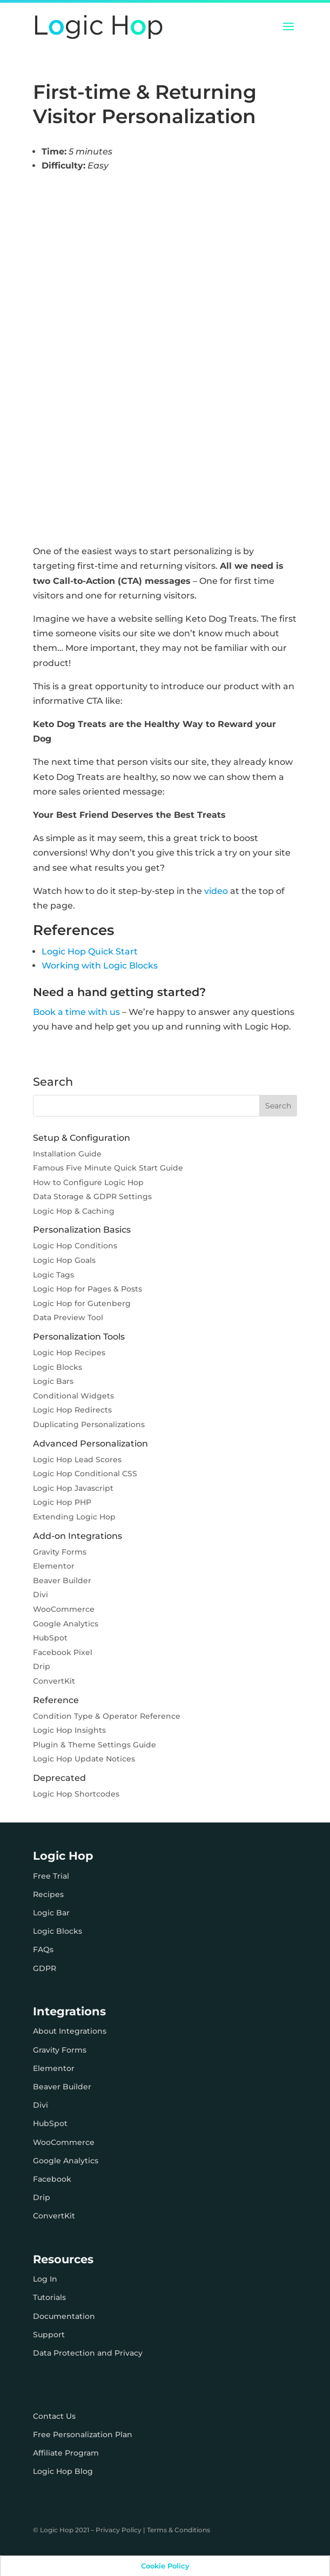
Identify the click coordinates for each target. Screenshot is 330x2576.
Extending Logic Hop (74, 1517)
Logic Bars (53, 1381)
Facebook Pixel (62, 1652)
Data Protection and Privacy (88, 2353)
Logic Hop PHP (62, 1502)
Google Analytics (65, 1624)
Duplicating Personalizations (89, 1424)
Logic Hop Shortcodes (76, 1794)
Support (49, 2334)
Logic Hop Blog (63, 2471)
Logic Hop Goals (64, 1260)
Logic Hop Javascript (73, 1488)
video (216, 891)
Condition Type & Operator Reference (106, 1716)
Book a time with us (76, 1012)
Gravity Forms (59, 1552)
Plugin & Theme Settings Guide (94, 1745)
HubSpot (50, 1638)
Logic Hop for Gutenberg (82, 1303)
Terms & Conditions (178, 2530)
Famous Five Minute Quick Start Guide (108, 1168)
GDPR (44, 1968)
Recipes (48, 1894)
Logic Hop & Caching (74, 1211)
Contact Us (54, 2416)
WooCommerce (64, 1609)
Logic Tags (53, 1275)
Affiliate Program (66, 2453)
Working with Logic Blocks (100, 965)
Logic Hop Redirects (72, 1410)
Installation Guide (67, 1154)
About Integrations (69, 2031)
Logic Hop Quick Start (90, 951)
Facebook (52, 2179)
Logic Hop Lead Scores (77, 1459)
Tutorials (49, 2297)
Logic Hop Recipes (69, 1352)
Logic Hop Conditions (75, 1245)
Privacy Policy (119, 2530)
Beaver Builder (62, 1580)
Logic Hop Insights (69, 1730)
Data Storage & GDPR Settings (92, 1196)
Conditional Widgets (73, 1396)
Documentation (64, 2316)
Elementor (54, 1566)
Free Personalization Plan (82, 2434)
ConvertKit (54, 1681)
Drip (41, 1666)
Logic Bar (51, 1913)
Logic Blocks (57, 1367)
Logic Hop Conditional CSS (85, 1473)
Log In (45, 2279)
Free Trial (51, 1876)
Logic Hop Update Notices (84, 1759)
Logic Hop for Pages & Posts (87, 1289)
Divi (40, 1594)
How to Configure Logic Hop (88, 1182)
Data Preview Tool (68, 1317)
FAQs (43, 1949)
